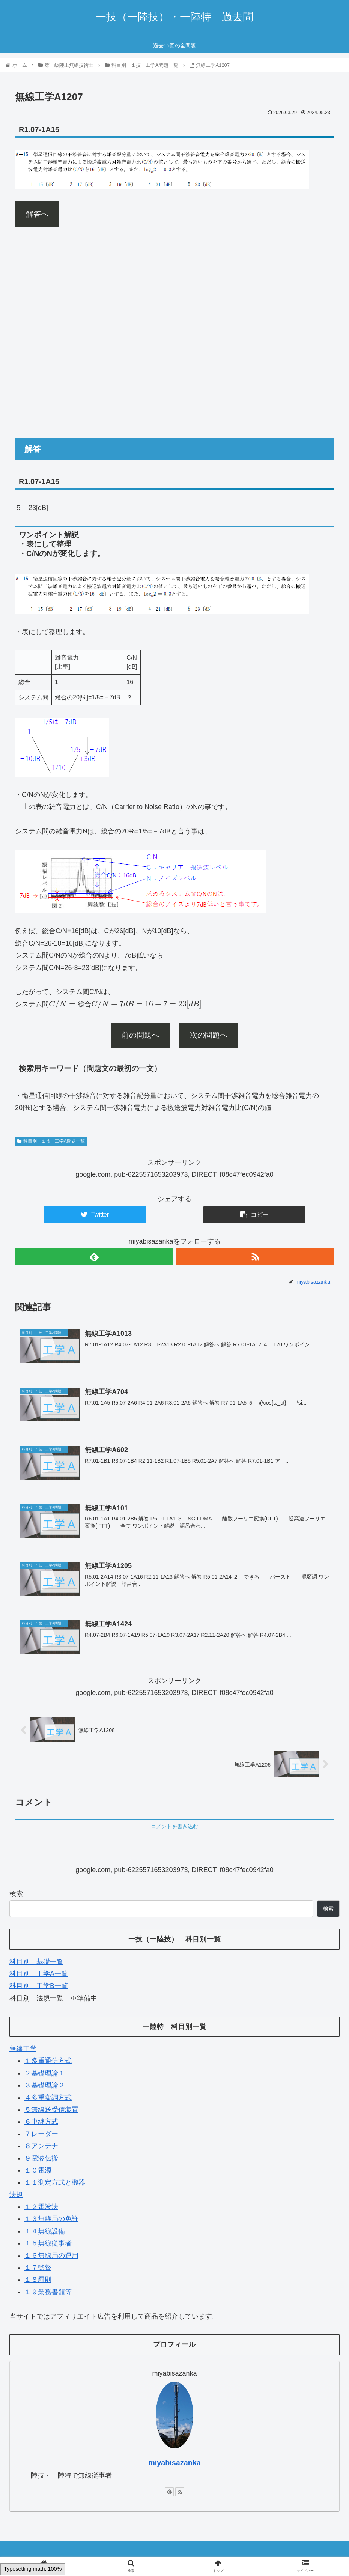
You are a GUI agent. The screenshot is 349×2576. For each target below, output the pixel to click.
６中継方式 (41, 2121)
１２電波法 (41, 2206)
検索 (16, 1893)
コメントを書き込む (174, 1826)
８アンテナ (41, 2145)
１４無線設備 (44, 2230)
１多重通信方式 (48, 2060)
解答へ (37, 214)
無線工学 (22, 2048)
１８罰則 (37, 2279)
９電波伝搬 (41, 2157)
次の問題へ (208, 1035)
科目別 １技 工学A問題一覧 (51, 1141)
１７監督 (37, 2267)
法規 (16, 2194)
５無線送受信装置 (51, 2109)
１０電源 (37, 2169)
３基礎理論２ (44, 2084)
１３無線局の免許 (51, 2218)
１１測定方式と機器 (54, 2181)
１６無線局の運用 (51, 2255)
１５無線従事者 (48, 2242)
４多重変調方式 (48, 2097)
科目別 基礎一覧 (36, 1961)
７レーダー (41, 2133)
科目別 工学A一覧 (38, 1973)
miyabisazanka (174, 2462)
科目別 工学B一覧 (38, 1985)
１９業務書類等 (48, 2291)
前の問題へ (140, 1035)
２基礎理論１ (44, 2072)
